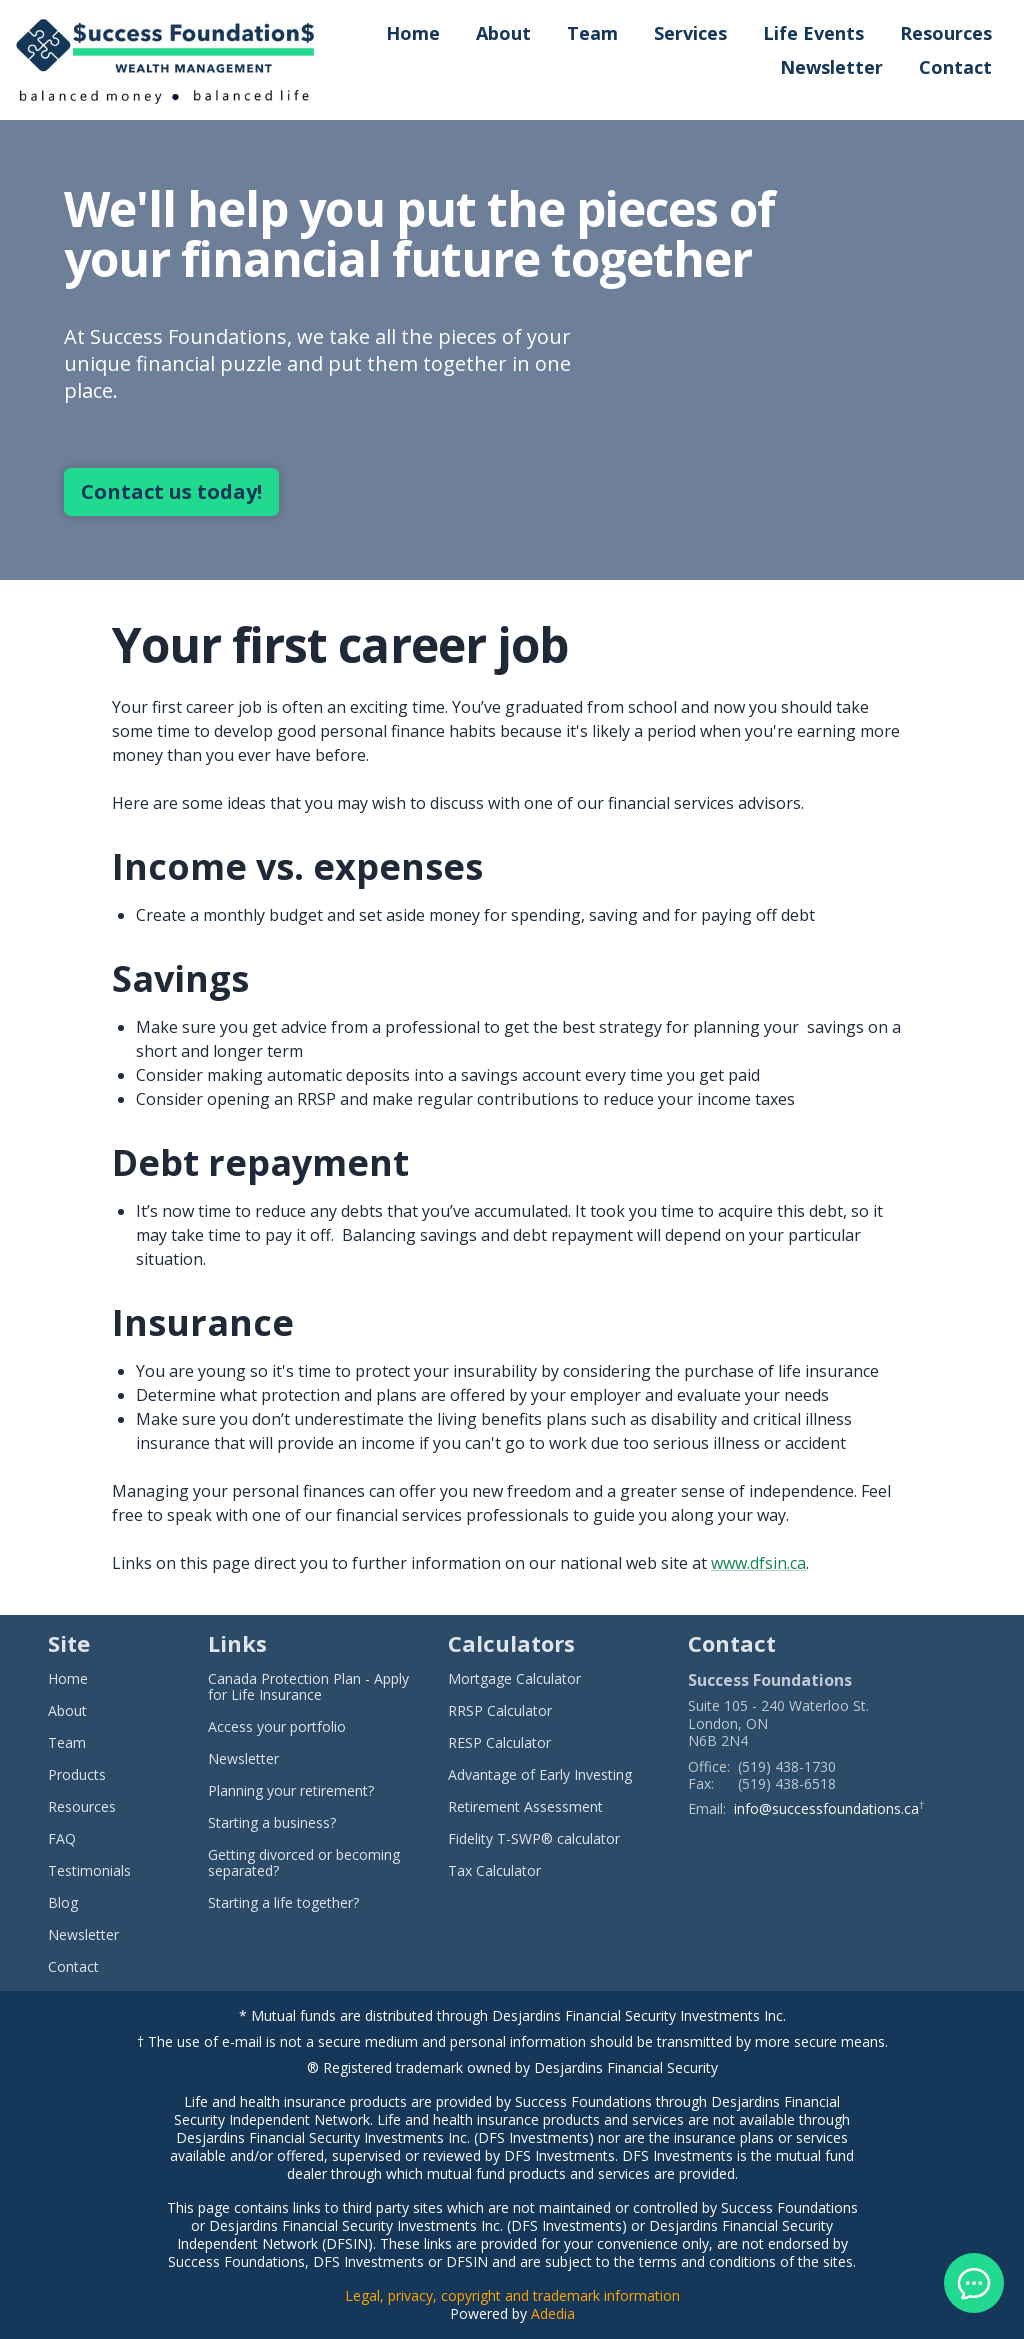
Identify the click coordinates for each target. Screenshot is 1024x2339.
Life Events (813, 33)
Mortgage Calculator (514, 1679)
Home (413, 33)
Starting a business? (272, 1823)
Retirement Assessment (525, 1807)
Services (690, 33)
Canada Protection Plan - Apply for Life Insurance (308, 1687)
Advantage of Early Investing (540, 1775)
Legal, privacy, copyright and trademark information (512, 2295)
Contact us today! (171, 491)
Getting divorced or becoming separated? (304, 1863)
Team (592, 33)
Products (77, 1775)
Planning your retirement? (291, 1791)
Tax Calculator (494, 1871)
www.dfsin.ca (758, 1563)
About (503, 33)
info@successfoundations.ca (826, 1808)
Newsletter (831, 67)
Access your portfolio (277, 1727)
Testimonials (89, 1871)
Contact (955, 67)
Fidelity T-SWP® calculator (534, 1839)
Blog (63, 1903)
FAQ (62, 1839)
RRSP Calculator (500, 1711)
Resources (946, 33)
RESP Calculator (499, 1743)
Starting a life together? (283, 1903)
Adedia (553, 2313)
